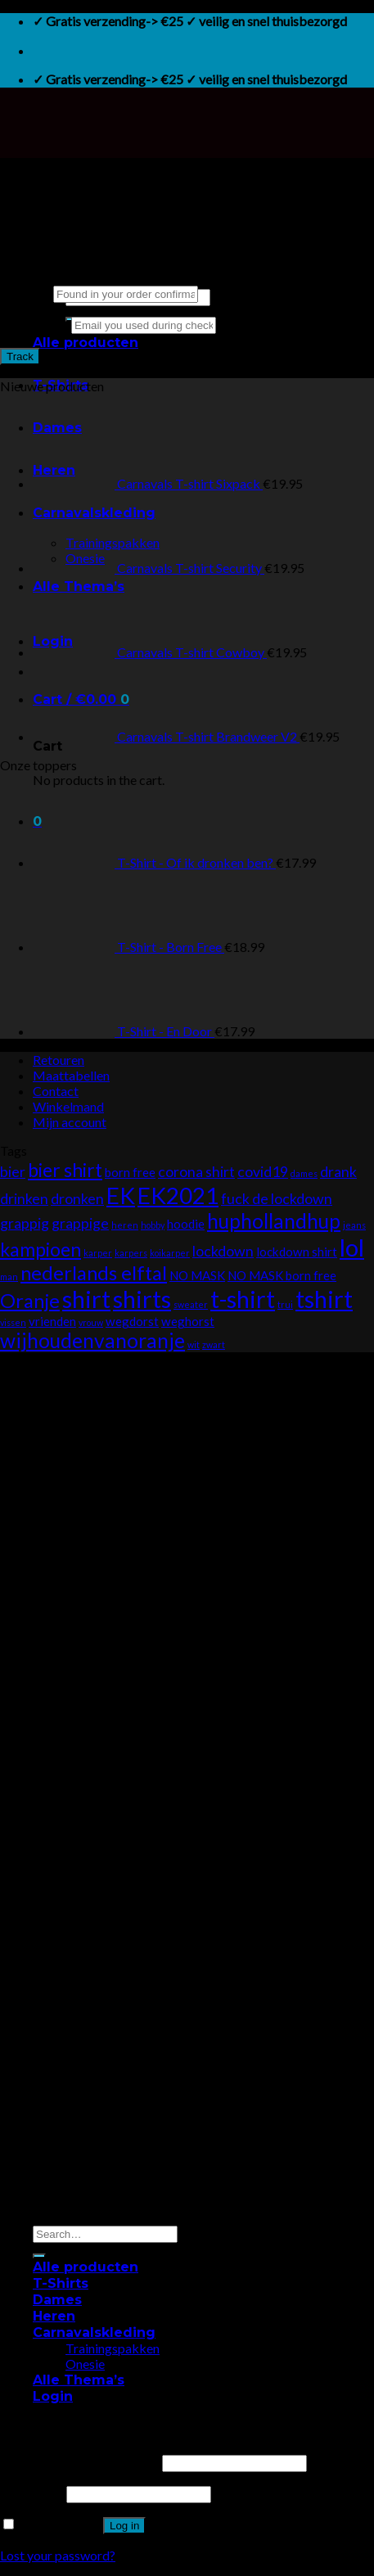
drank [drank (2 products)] (338, 1171)
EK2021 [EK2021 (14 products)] (178, 1195)
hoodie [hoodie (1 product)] (186, 1223)
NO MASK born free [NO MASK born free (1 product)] (282, 1275)
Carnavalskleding (94, 2332)
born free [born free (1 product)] (130, 1172)
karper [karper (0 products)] (97, 1252)
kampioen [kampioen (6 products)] (40, 1249)
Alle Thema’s (78, 2380)
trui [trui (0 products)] (285, 1304)
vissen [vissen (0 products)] (13, 1322)
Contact (56, 1091)
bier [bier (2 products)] (12, 1171)
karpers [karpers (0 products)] (131, 1252)
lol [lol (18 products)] (352, 1247)
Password (32, 2493)
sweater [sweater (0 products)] (190, 1304)
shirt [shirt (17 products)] (86, 1298)
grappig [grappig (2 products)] (24, 1223)
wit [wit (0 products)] (193, 1344)
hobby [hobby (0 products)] (152, 1225)
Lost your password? (57, 2555)
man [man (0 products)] (9, 1276)
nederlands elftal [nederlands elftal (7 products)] (93, 1272)
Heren (54, 2316)
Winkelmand (68, 1106)
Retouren (58, 1059)
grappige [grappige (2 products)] (80, 1223)
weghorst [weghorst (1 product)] (187, 1321)
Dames (57, 2300)
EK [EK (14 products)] (120, 1195)
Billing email (34, 324)
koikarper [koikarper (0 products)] (170, 1252)
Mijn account (69, 1122)
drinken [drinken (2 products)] (24, 1198)
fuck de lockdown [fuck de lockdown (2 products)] (276, 1198)
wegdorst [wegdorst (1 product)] (132, 1321)
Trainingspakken (112, 2348)
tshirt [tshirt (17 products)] (324, 1298)
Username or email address (80, 2462)
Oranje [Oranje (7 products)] (30, 1300)
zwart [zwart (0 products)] (213, 1344)
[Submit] (39, 2255)
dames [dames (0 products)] (304, 1173)
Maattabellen (71, 1075)
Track (20, 356)
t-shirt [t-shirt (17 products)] (242, 1298)
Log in (124, 2526)
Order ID (25, 292)
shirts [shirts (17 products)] (142, 1298)
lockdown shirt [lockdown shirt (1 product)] (296, 1251)
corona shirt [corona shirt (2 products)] (196, 1171)
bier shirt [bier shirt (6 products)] (65, 1169)
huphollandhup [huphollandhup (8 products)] (273, 1221)
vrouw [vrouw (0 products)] (91, 1322)
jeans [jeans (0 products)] (354, 1225)
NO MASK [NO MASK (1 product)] (197, 1275)
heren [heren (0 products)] (124, 1225)
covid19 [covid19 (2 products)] (262, 1171)
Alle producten (85, 342)
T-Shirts (60, 2283)
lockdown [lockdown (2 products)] (223, 1251)
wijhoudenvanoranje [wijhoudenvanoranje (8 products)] (92, 1340)
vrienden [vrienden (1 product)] (52, 1321)
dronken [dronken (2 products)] (77, 1198)
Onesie (85, 2363)
